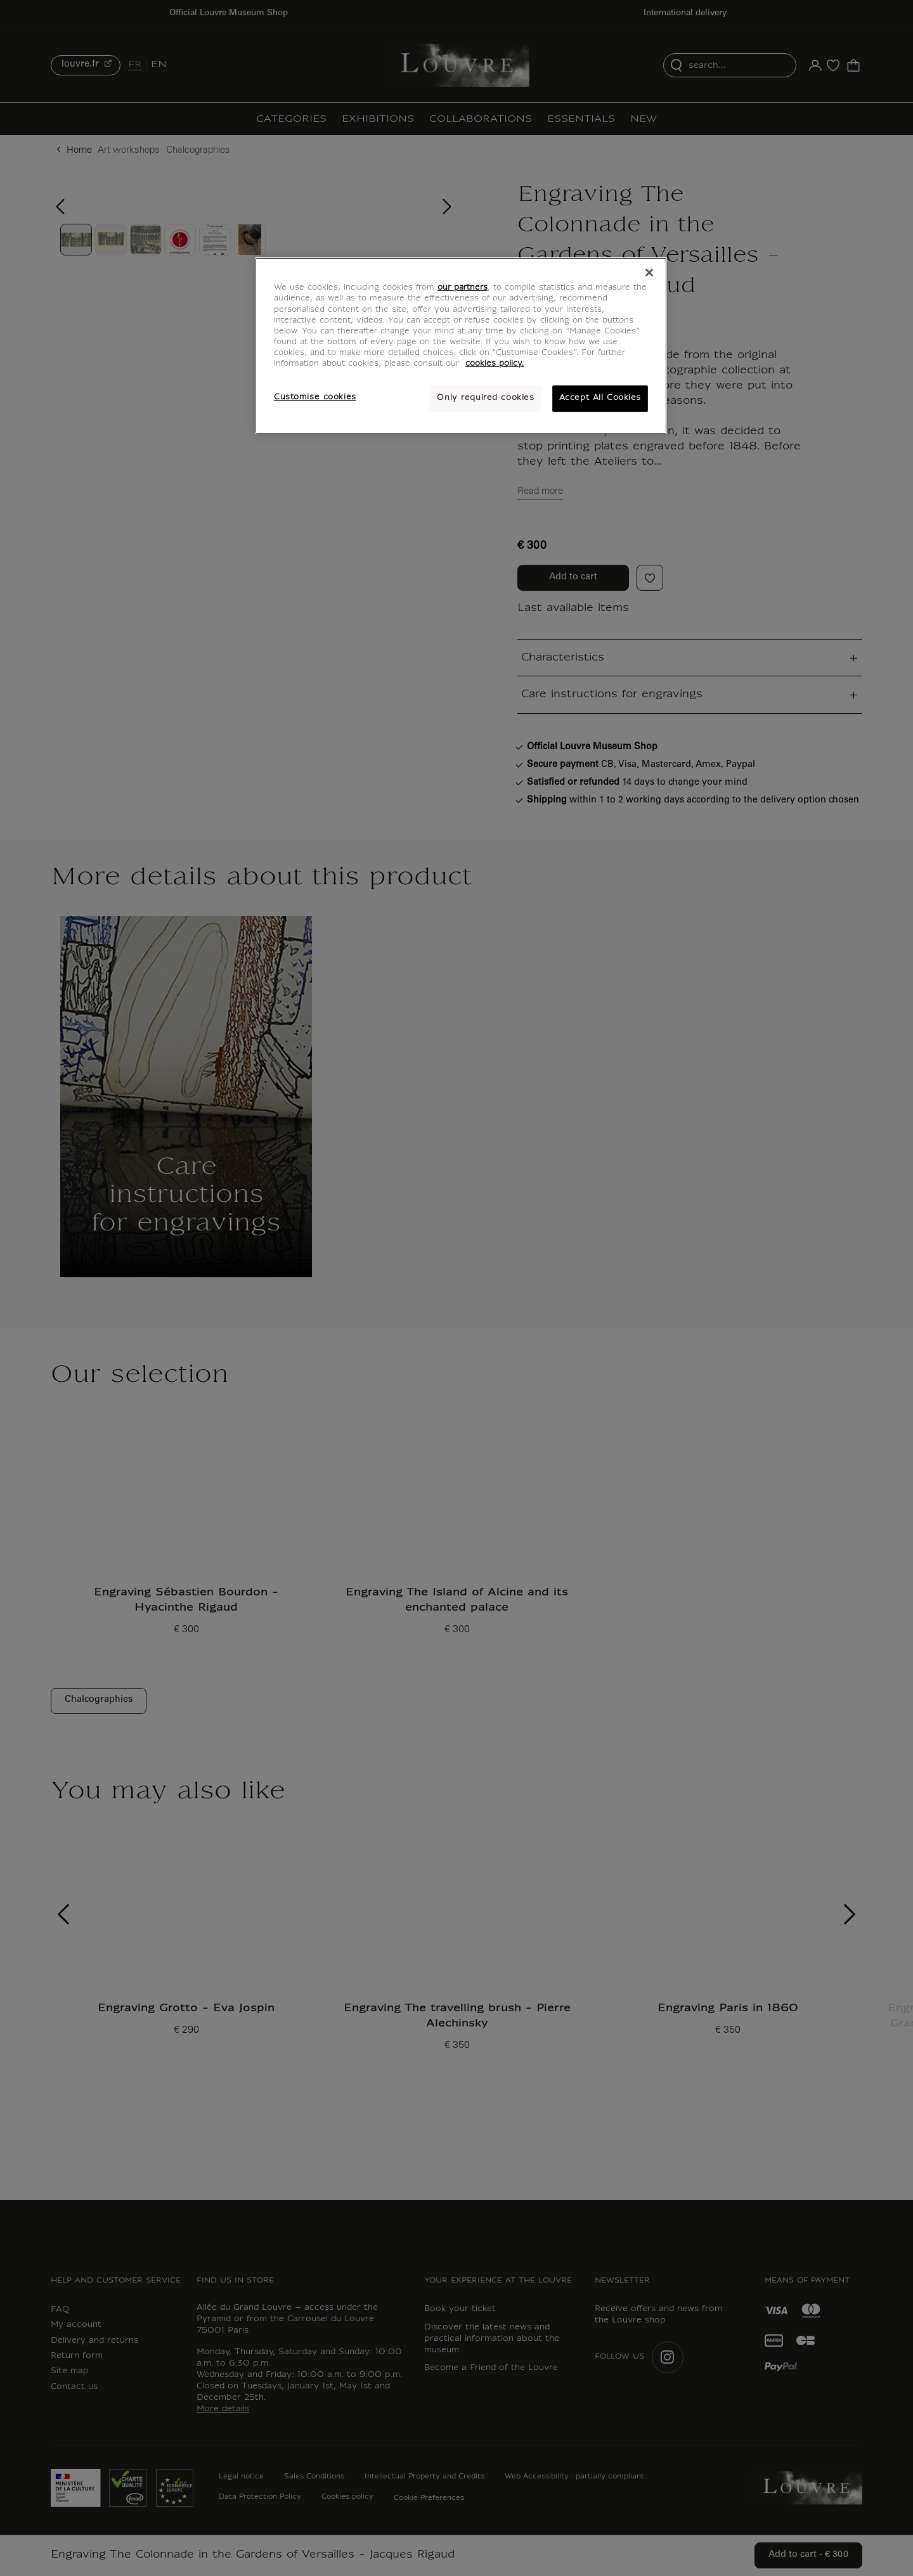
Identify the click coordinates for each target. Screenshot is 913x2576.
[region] (461, 345)
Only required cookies (485, 398)
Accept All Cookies (600, 398)
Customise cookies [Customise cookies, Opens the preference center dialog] (315, 397)
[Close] (649, 273)
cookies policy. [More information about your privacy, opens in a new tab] (494, 364)
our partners (462, 288)
